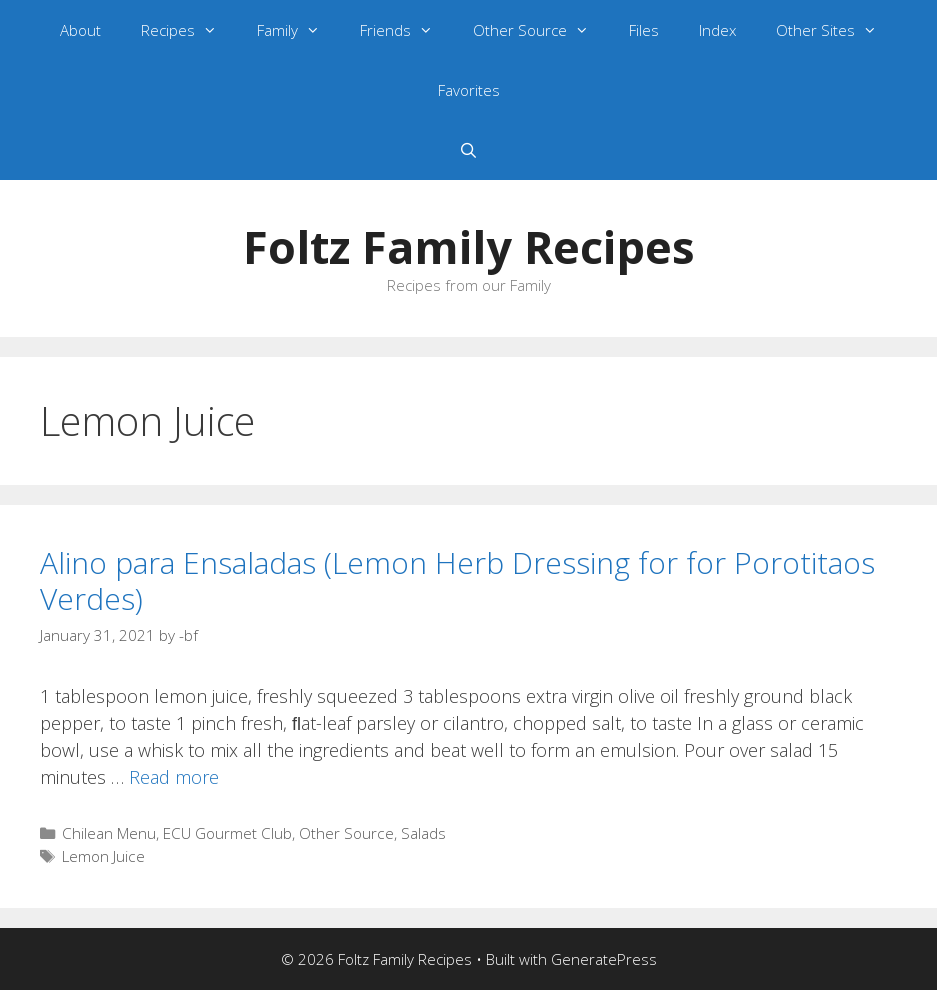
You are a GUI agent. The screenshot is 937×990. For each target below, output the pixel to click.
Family (298, 30)
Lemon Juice (103, 856)
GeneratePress (604, 959)
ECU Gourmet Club (227, 833)
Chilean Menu (109, 833)
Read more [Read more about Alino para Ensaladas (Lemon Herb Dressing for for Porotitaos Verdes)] (174, 777)
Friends (406, 30)
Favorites (469, 90)
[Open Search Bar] (468, 150)
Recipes (189, 30)
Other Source (541, 30)
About (80, 30)
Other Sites (836, 30)
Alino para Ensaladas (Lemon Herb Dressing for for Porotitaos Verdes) (457, 580)
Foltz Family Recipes (469, 246)
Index (717, 30)
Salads (423, 833)
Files (644, 30)
